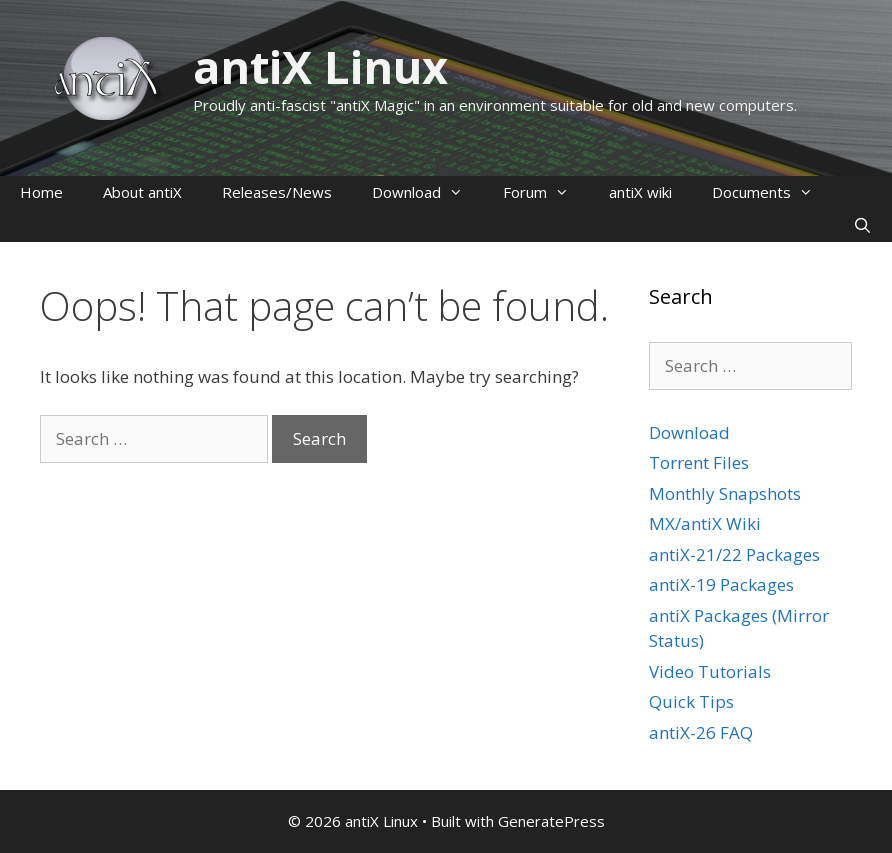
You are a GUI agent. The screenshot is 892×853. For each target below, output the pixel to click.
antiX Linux (320, 66)
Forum (546, 192)
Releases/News (277, 192)
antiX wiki (640, 192)
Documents (772, 192)
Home (41, 192)
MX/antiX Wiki (705, 523)
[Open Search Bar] (862, 225)
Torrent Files (699, 462)
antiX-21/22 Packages (734, 554)
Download (427, 192)
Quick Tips (691, 701)
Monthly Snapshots (725, 493)
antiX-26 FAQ (701, 732)
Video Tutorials (710, 671)
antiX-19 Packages (721, 584)
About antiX (142, 192)
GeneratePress (551, 821)
